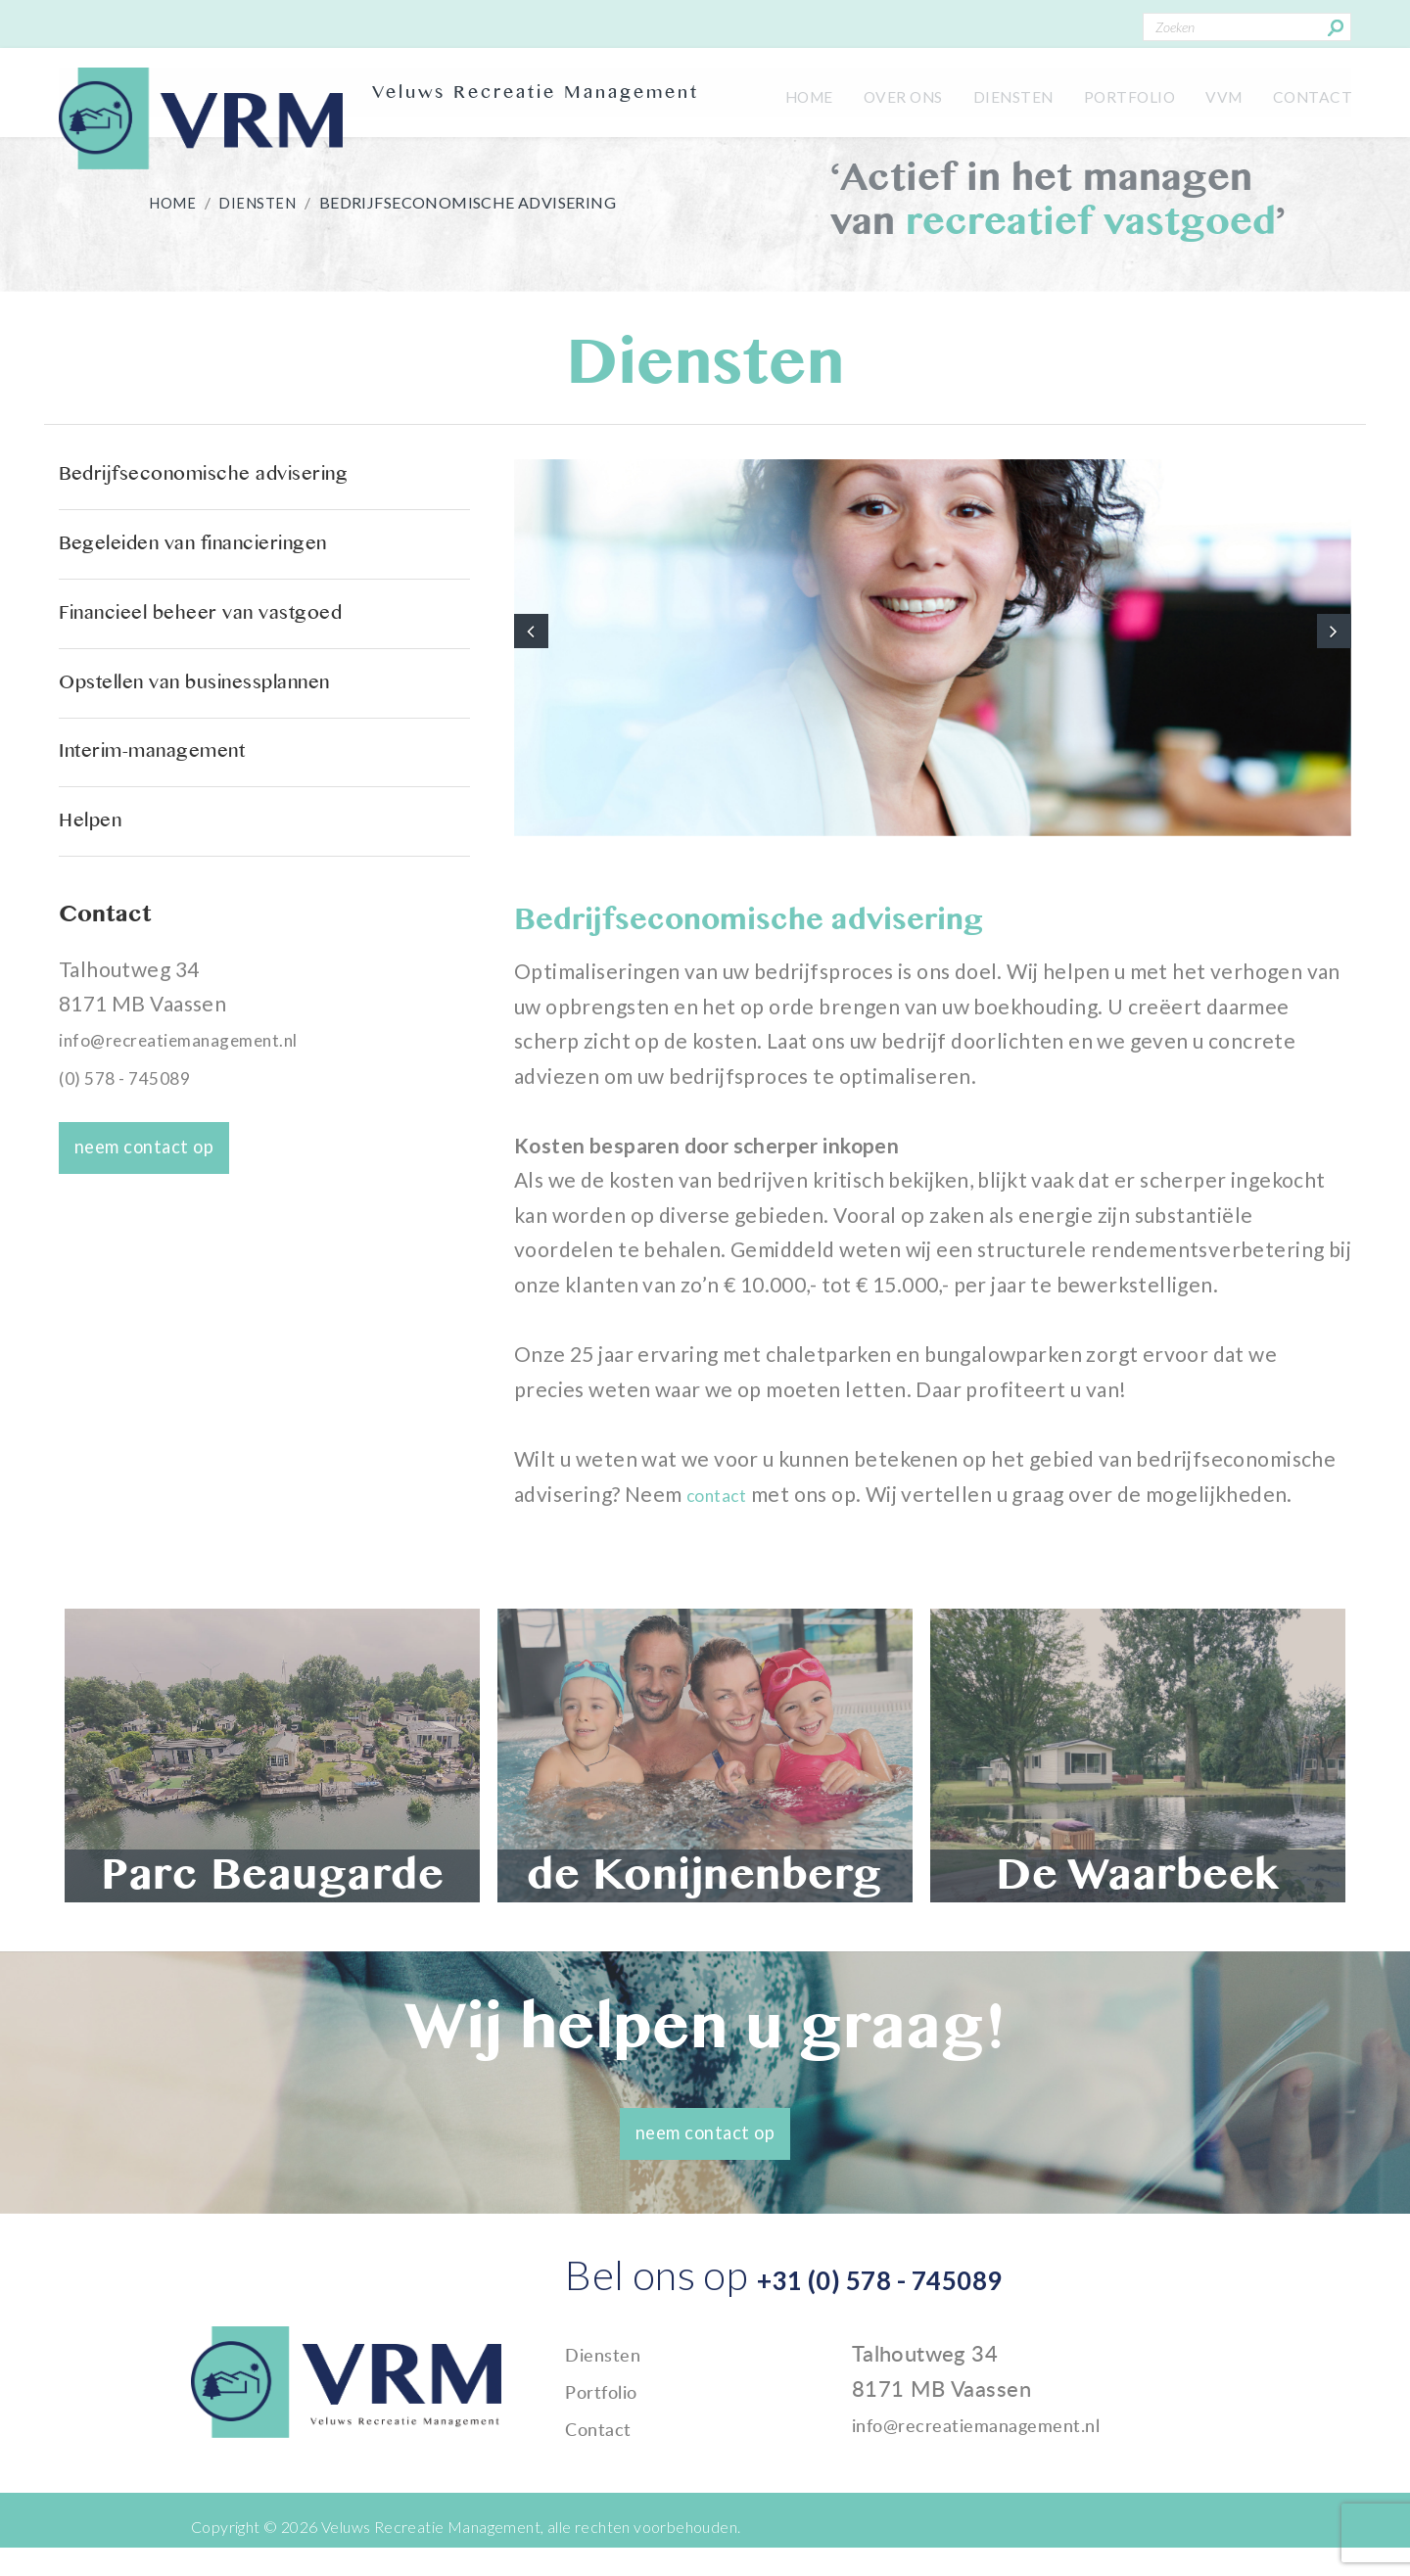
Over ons (863, 92)
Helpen (97, 949)
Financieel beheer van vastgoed (230, 676)
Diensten (982, 92)
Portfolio (1108, 92)
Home (760, 92)
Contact (1308, 92)
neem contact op (160, 1280)
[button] (533, 647)
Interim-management (172, 858)
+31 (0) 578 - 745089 (952, 2315)
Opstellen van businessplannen (226, 767)
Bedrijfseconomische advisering (233, 494)
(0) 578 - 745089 (136, 1214)
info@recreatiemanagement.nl (207, 1177)
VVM (1211, 92)
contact (725, 1537)
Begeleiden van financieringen (222, 585)
